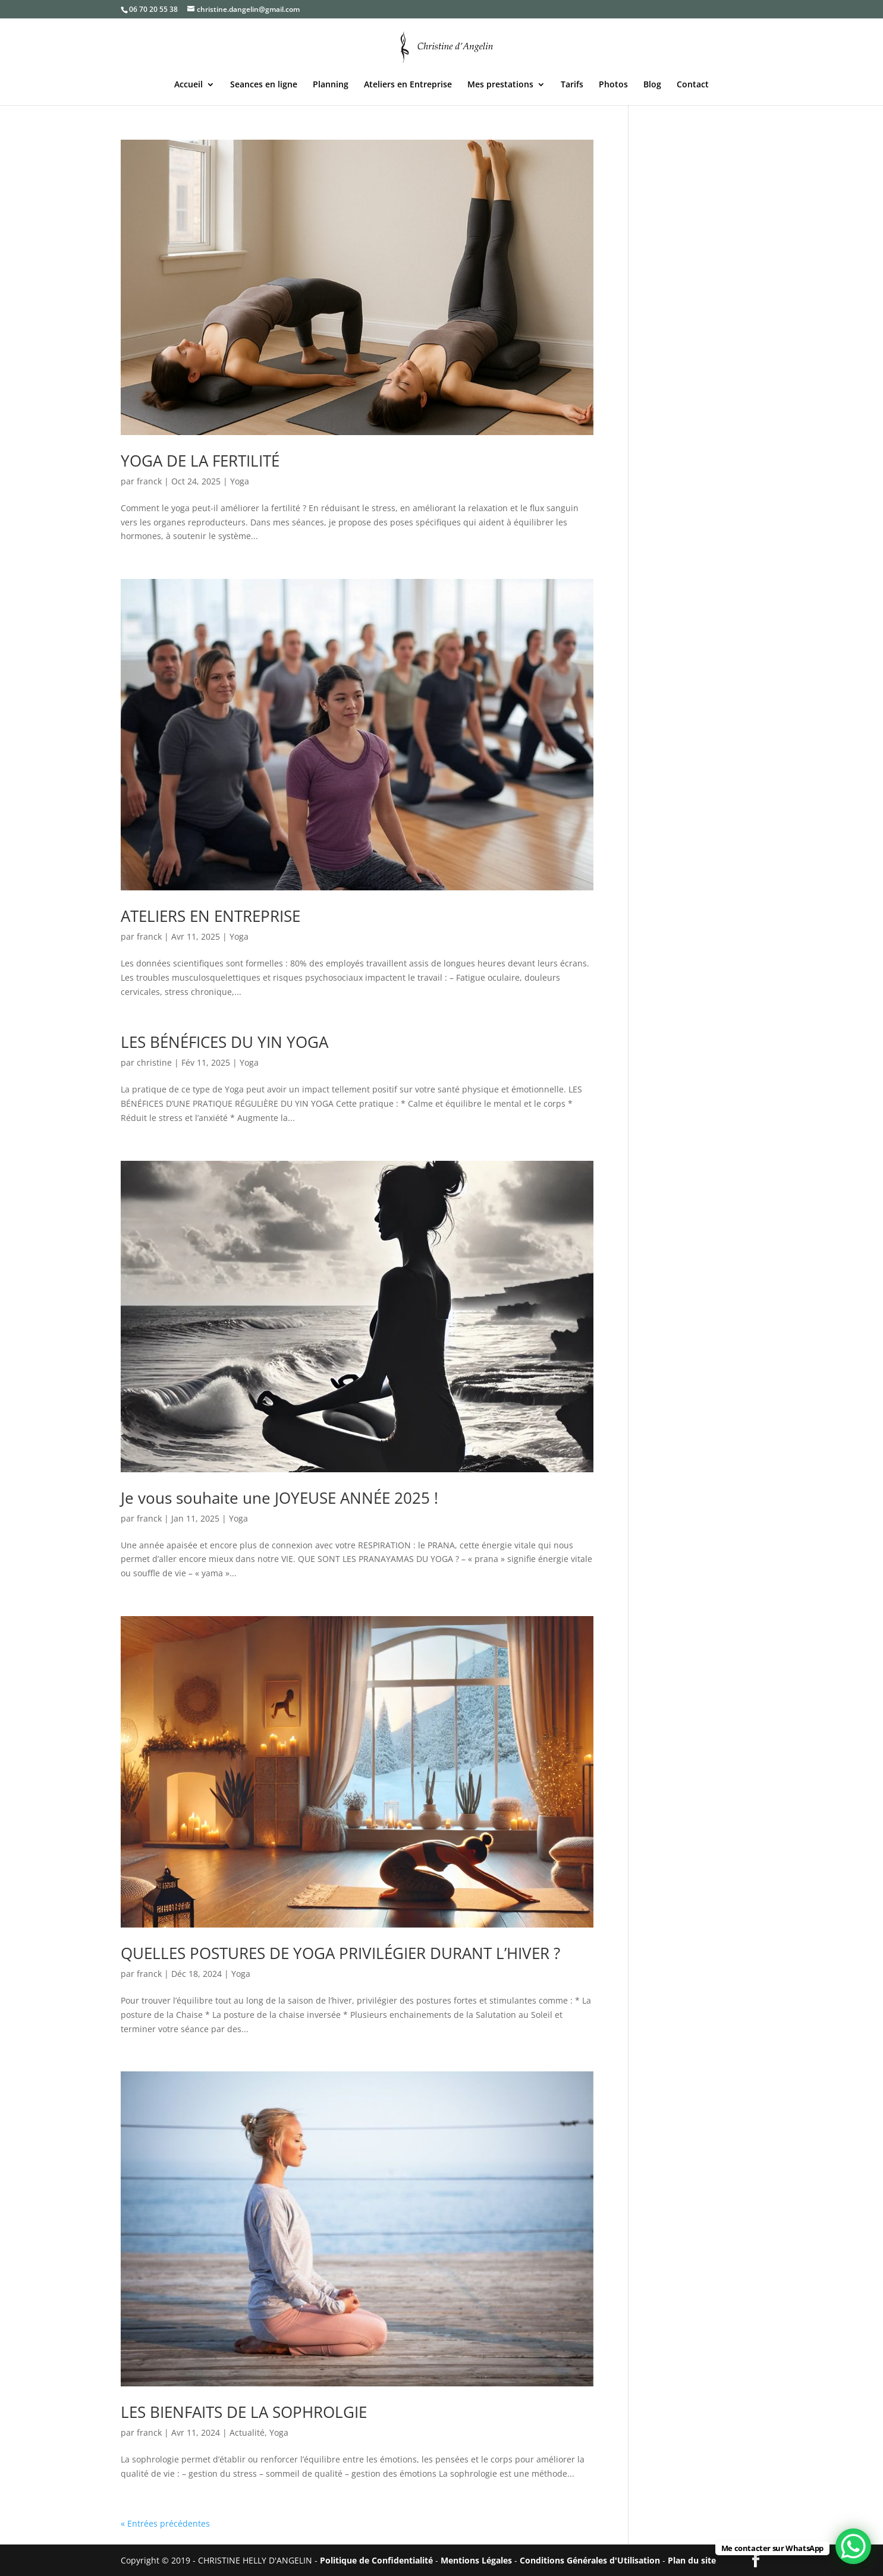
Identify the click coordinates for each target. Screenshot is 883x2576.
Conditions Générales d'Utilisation (590, 2560)
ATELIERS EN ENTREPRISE (210, 916)
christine (154, 1062)
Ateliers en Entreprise (408, 85)
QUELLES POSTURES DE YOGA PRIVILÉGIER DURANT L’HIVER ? (340, 1953)
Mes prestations (500, 85)
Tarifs (572, 85)
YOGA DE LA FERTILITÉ (200, 460)
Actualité (247, 2432)
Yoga (239, 481)
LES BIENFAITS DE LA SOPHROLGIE (244, 2412)
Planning (330, 85)
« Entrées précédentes (165, 2523)
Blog (652, 85)
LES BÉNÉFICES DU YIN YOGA (224, 1042)
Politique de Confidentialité (376, 2560)
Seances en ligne (263, 85)
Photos (613, 85)
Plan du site (692, 2560)
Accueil (188, 85)
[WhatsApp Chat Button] (853, 2546)
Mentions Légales (476, 2560)
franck (149, 481)
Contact (693, 85)
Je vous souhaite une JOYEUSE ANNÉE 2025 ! (279, 1498)
